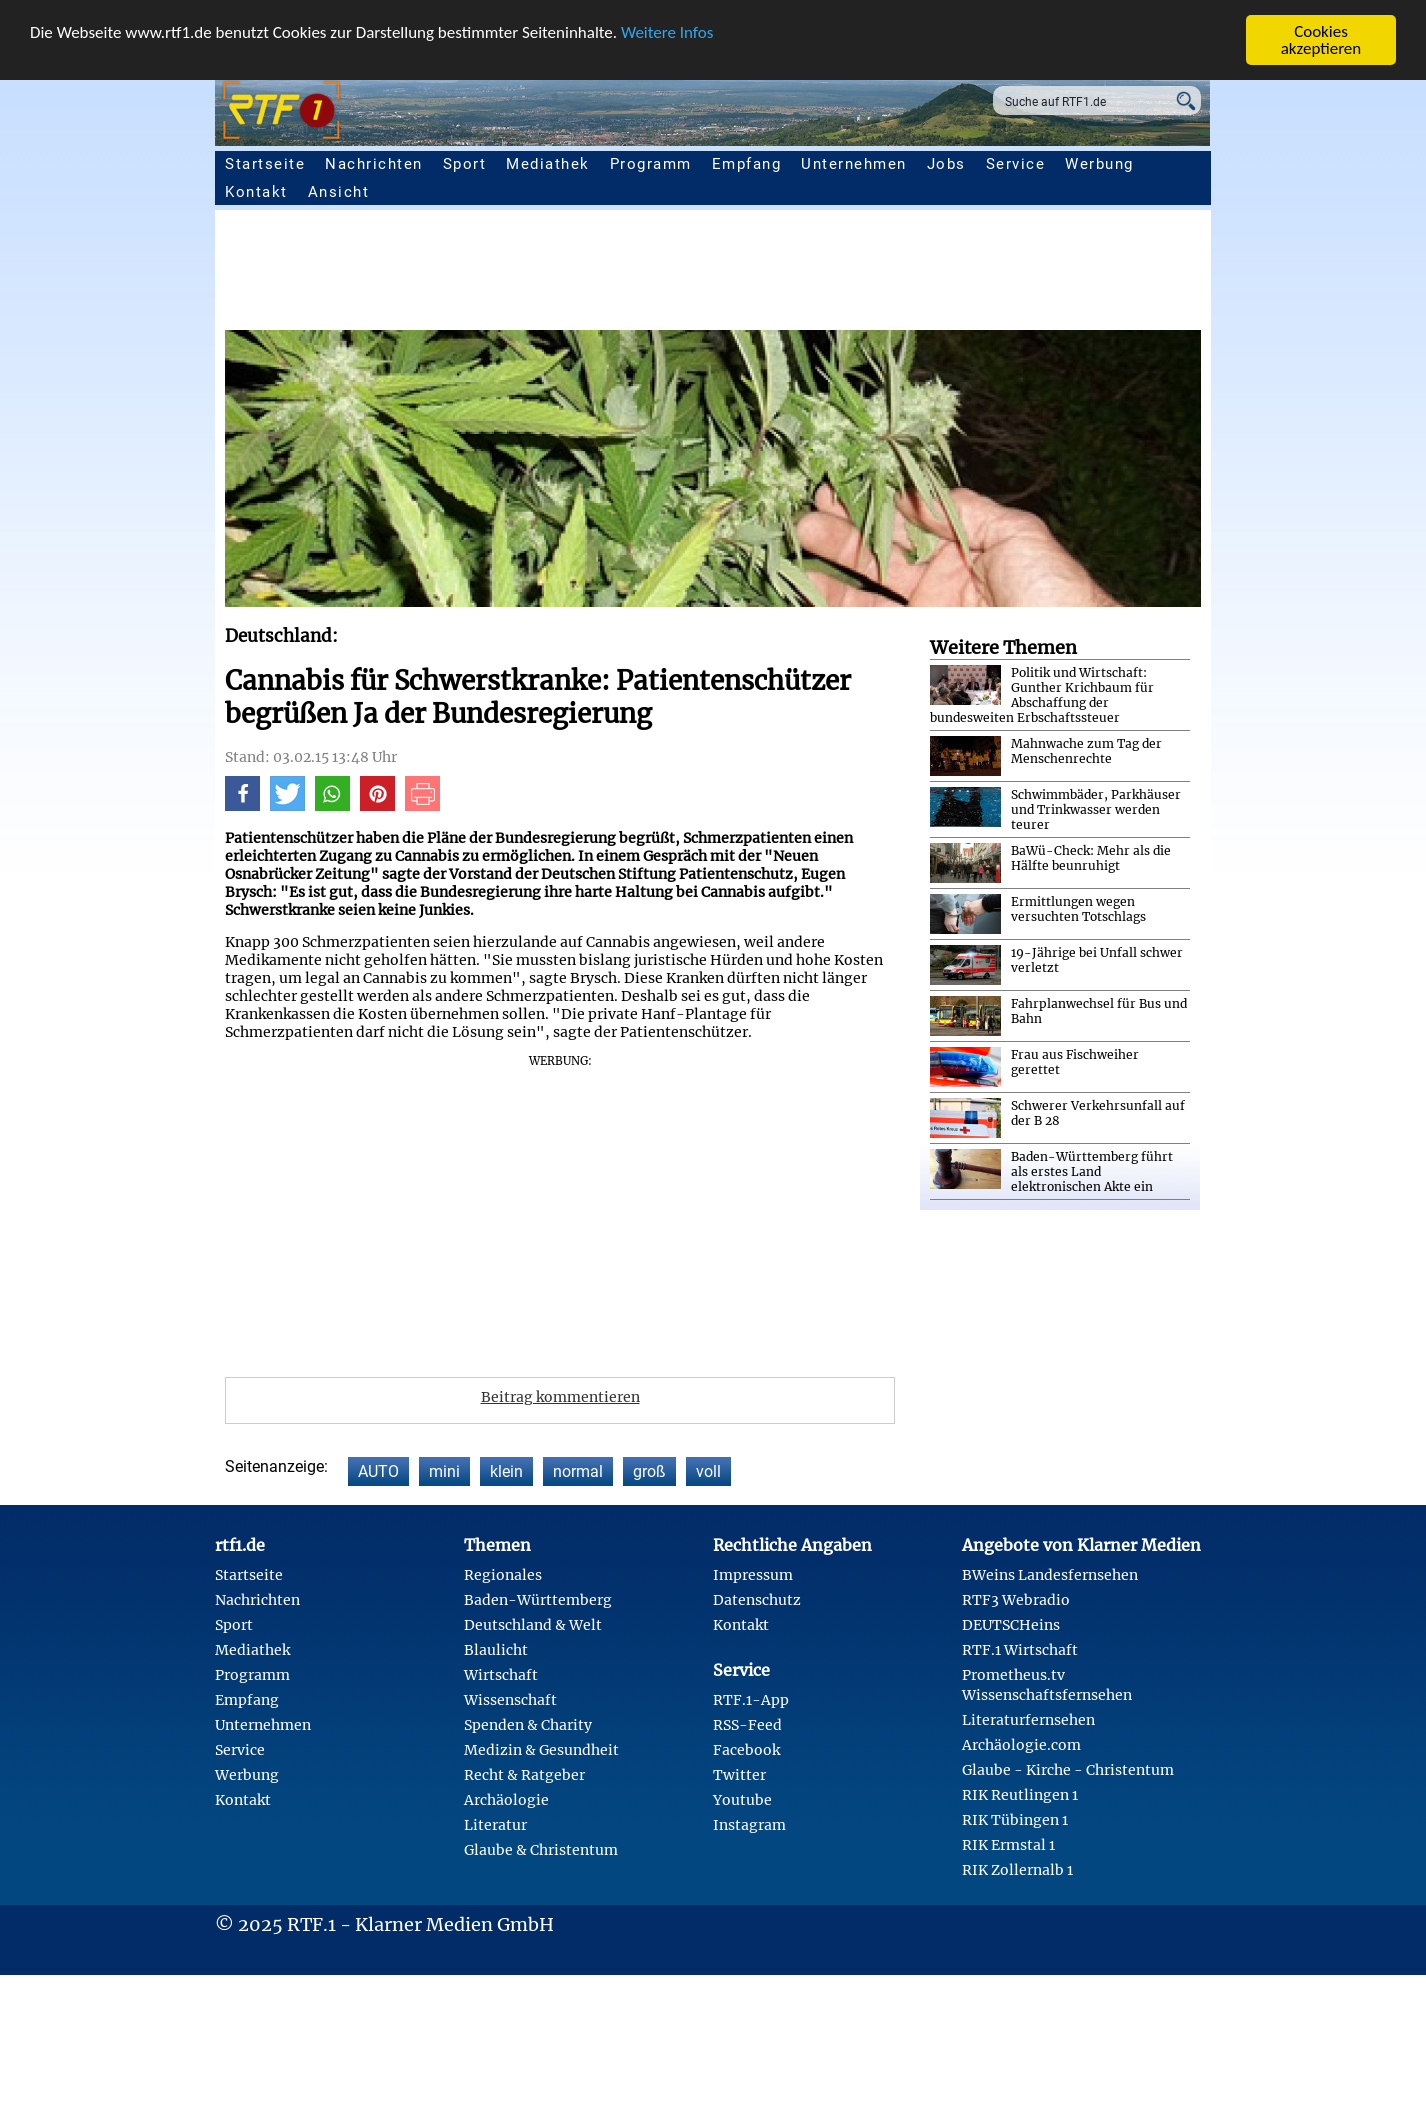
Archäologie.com (1021, 1745)
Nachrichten (374, 164)
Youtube (742, 1800)
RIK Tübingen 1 (1015, 1820)
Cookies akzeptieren (1321, 40)
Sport (465, 164)
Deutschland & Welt (533, 1625)
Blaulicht (496, 1650)
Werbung (1099, 164)
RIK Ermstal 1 (1008, 1845)
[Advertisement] (825, 275)
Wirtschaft (501, 1675)
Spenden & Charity (528, 1725)
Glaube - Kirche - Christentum (1068, 1770)
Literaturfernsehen (1028, 1720)
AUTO (378, 1471)
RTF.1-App (751, 1700)
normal (578, 1471)
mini (444, 1471)
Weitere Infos (667, 31)
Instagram (749, 1825)
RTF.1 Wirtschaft (1020, 1650)
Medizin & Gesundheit (541, 1750)
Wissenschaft (510, 1700)
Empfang (747, 164)
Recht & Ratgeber (524, 1775)
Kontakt (256, 192)
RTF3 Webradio (1016, 1600)
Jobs (946, 164)
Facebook (746, 1750)
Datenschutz (757, 1600)
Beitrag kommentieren (560, 1397)
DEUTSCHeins (1011, 1625)
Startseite (265, 164)
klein (506, 1471)
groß (649, 1471)
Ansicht (339, 192)
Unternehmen (854, 164)
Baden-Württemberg (538, 1600)
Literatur (495, 1825)
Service (1016, 164)
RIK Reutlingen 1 (1020, 1795)
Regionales (503, 1575)
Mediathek (548, 164)
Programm (651, 164)
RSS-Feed (747, 1725)
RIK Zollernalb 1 (1017, 1870)
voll (708, 1471)
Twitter (739, 1775)
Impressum (753, 1575)
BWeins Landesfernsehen (1050, 1575)
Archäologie (506, 1800)
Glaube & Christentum (541, 1850)
